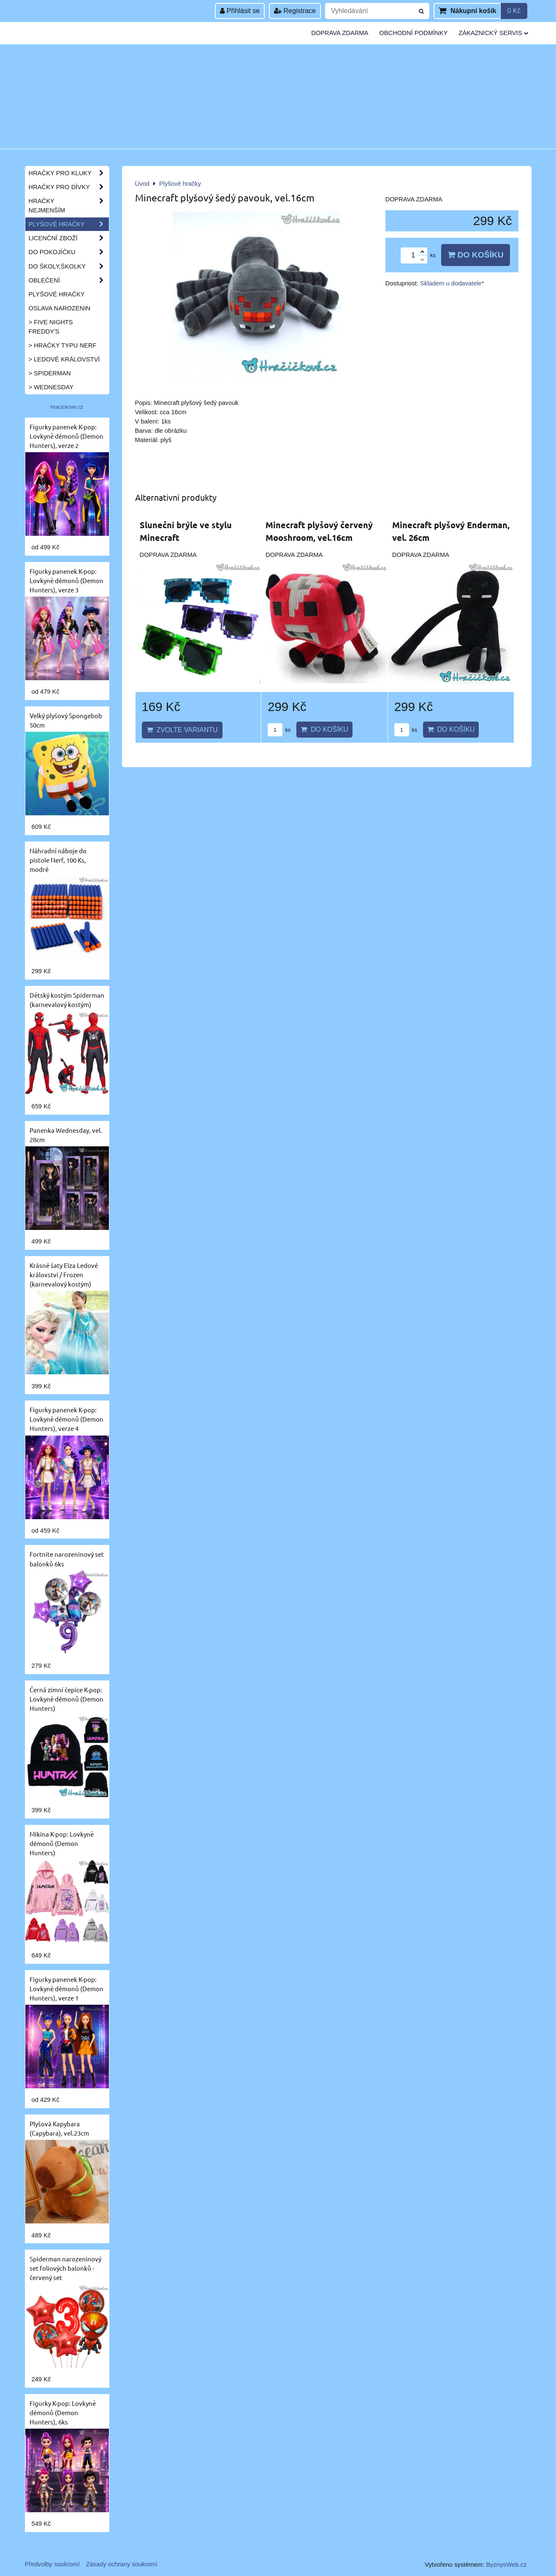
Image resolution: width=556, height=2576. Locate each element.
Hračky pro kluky (69, 173)
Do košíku (475, 254)
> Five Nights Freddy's (51, 327)
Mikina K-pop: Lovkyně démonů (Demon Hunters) (62, 1843)
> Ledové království (64, 359)
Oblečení (69, 280)
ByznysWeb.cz (506, 2564)
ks (279, 730)
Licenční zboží (69, 238)
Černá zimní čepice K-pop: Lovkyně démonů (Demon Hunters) (66, 1699)
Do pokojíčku (69, 252)
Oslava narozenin (60, 308)
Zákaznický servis (493, 33)
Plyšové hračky (69, 224)
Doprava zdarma (339, 33)
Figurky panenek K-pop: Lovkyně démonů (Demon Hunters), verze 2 (66, 436)
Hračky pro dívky (69, 187)
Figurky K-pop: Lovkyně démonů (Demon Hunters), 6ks (63, 2412)
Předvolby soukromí (52, 2564)
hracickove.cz (67, 407)
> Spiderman (50, 373)
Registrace (295, 10)
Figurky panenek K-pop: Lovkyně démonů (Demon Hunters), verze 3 (66, 580)
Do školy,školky (69, 266)
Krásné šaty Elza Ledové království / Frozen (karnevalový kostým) (64, 1274)
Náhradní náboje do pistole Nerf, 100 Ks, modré (58, 860)
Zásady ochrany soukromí (121, 2564)
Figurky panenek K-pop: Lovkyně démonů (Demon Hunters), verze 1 (66, 1988)
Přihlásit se (240, 10)
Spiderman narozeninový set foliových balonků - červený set (65, 2268)
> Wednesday (51, 387)
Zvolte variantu (182, 729)
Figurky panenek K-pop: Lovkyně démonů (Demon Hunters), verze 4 (66, 1419)
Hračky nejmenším (69, 205)
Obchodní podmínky (413, 33)
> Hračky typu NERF (63, 345)
